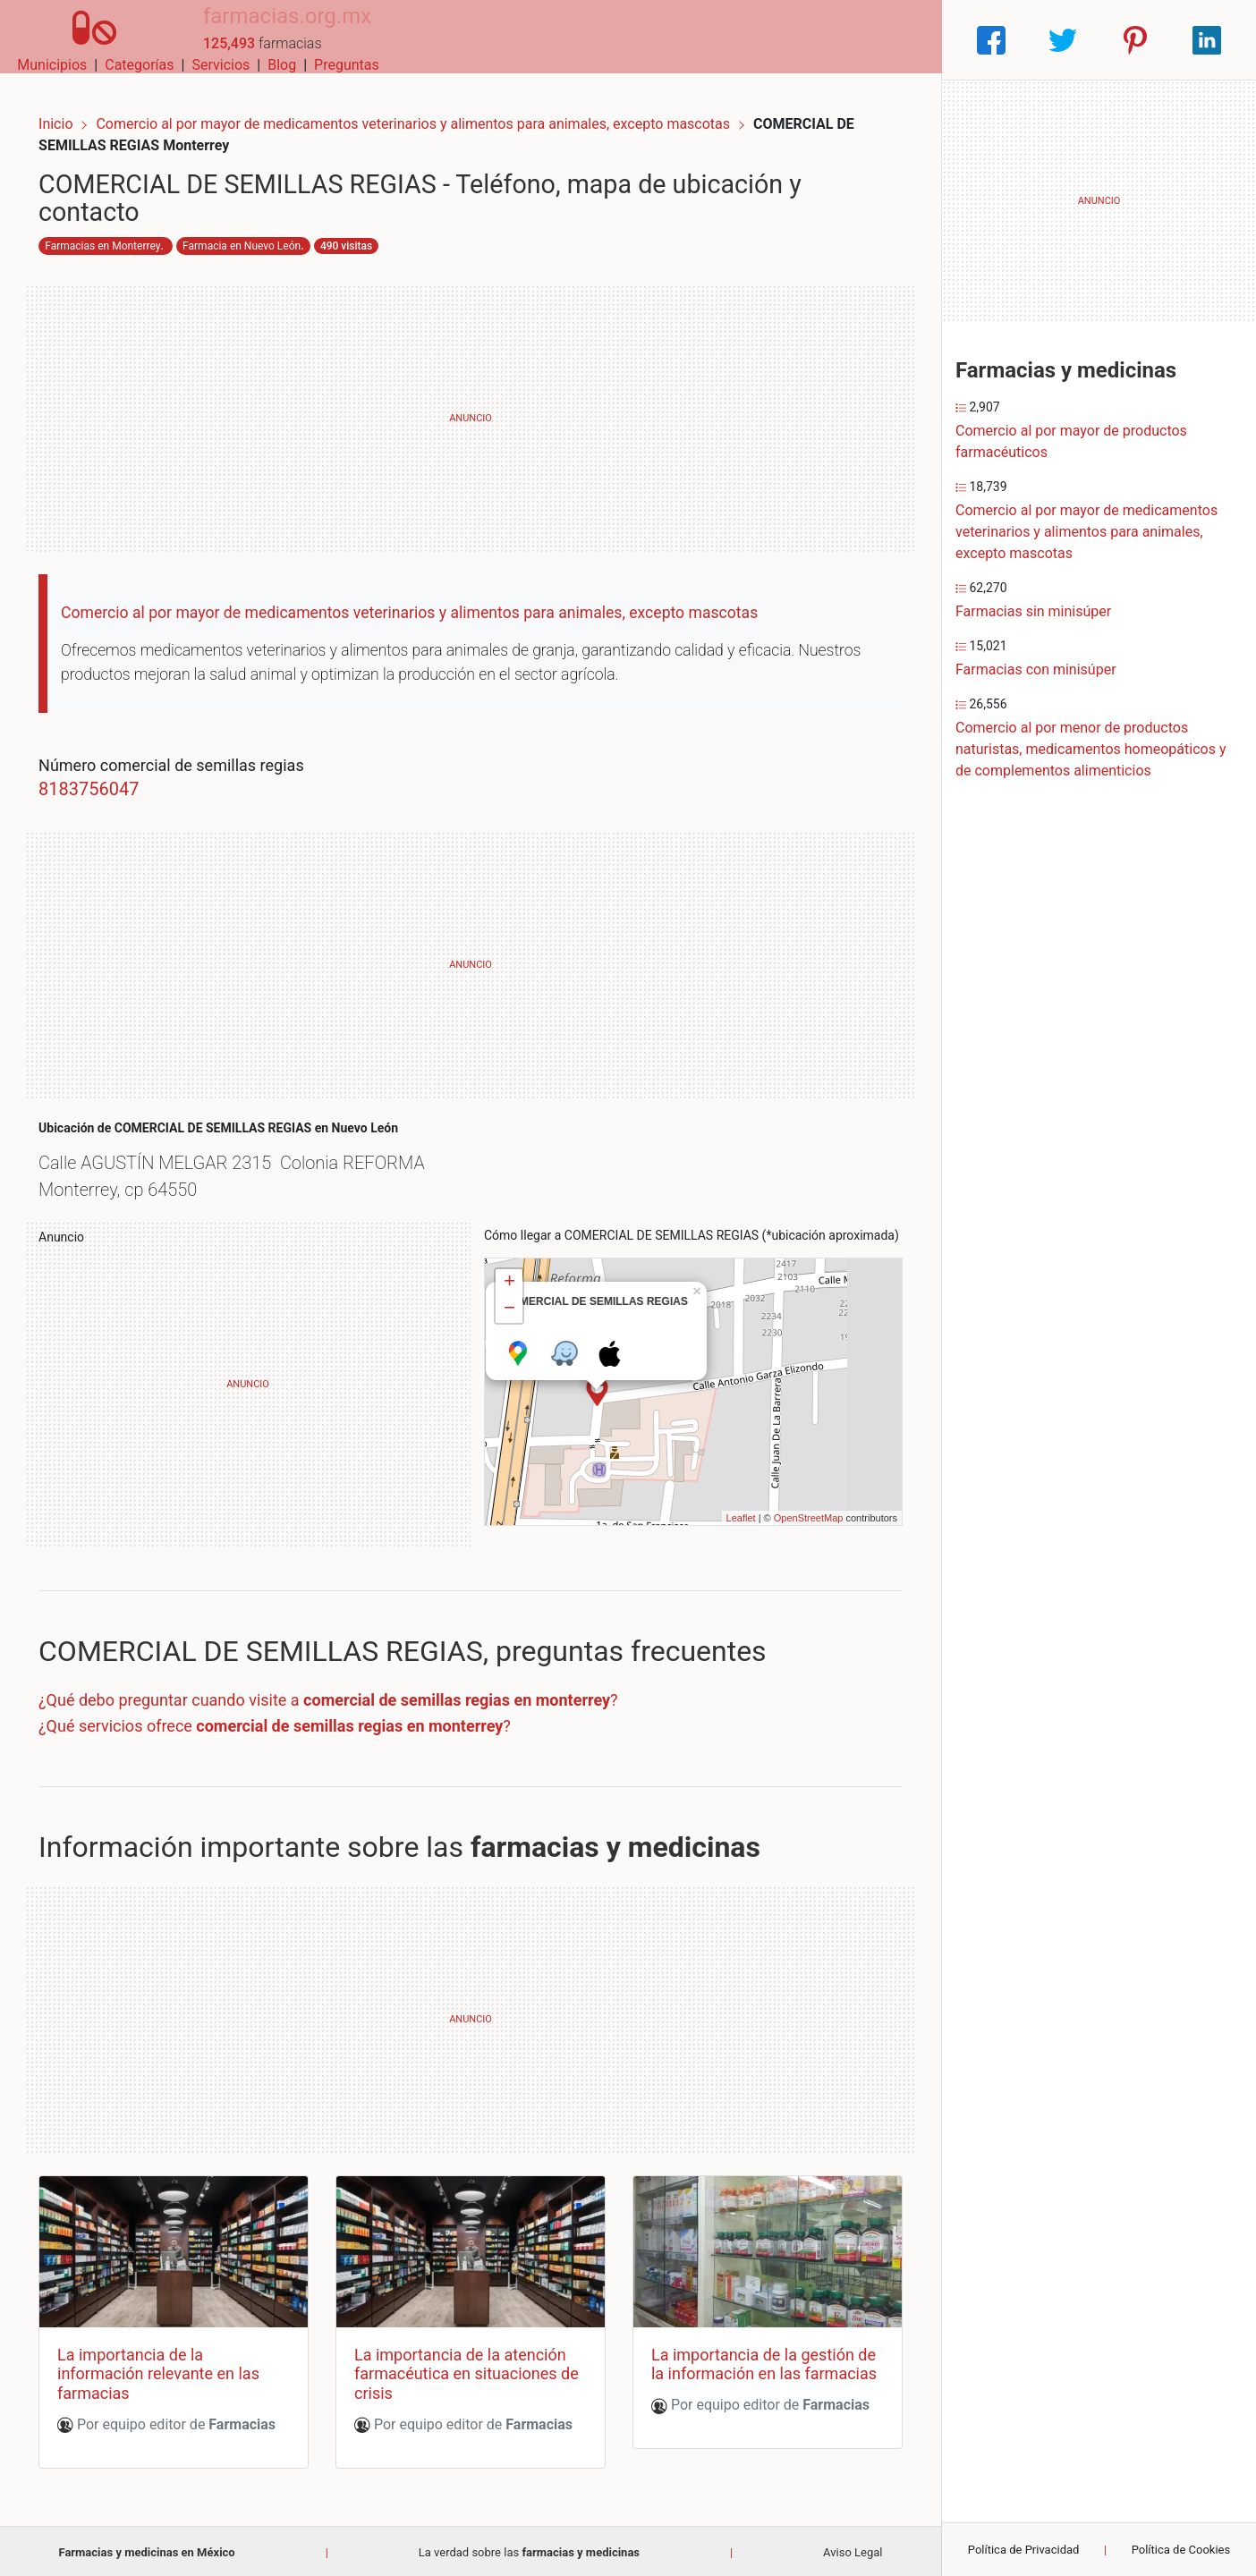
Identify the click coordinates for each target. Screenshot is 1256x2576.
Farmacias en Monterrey (120, 233)
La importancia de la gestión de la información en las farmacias (746, 2370)
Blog (830, 39)
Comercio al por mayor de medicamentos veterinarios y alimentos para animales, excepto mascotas (432, 105)
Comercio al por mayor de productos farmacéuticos (1071, 441)
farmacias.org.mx (254, 29)
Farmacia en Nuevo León (259, 233)
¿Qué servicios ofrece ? (292, 1729)
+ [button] (509, 1286)
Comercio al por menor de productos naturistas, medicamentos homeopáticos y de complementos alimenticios (1090, 749)
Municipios (601, 39)
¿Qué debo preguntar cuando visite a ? (346, 1702)
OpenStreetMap (791, 1520)
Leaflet (723, 1520)
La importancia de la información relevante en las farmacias (176, 2370)
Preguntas (895, 39)
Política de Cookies (1181, 2549)
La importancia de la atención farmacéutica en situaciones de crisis (467, 2370)
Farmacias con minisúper (1035, 669)
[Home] (78, 38)
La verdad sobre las (529, 2548)
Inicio (73, 105)
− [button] (509, 1313)
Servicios (770, 39)
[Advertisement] (470, 406)
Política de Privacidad (1024, 2549)
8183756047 (106, 776)
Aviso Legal (852, 2548)
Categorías (687, 39)
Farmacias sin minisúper (1033, 611)
